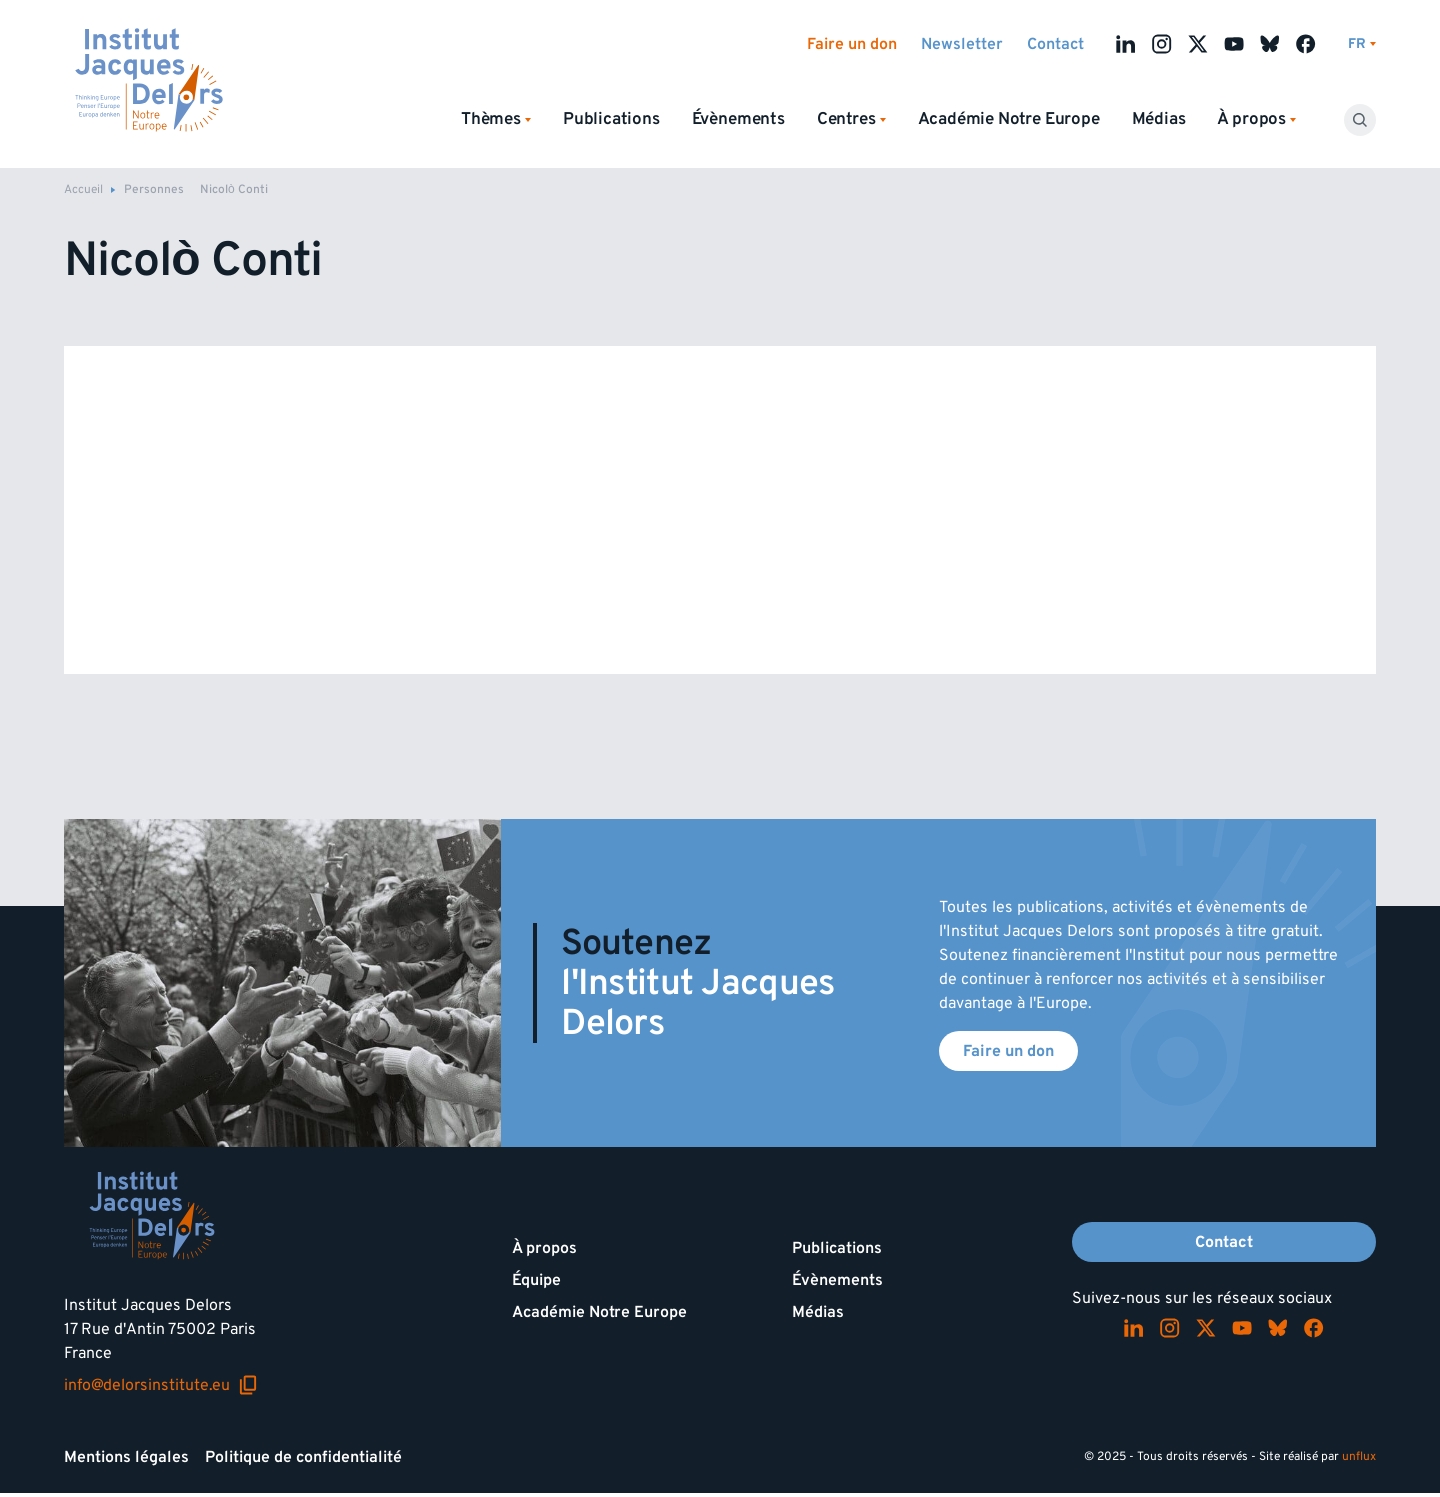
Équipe (536, 1280)
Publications (611, 119)
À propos (544, 1248)
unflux (1359, 1456)
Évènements (738, 119)
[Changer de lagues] (1362, 44)
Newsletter (962, 44)
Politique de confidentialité (303, 1457)
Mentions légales (126, 1457)
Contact (1055, 44)
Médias (1159, 119)
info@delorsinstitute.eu (161, 1385)
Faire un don (852, 44)
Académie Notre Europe (1009, 119)
